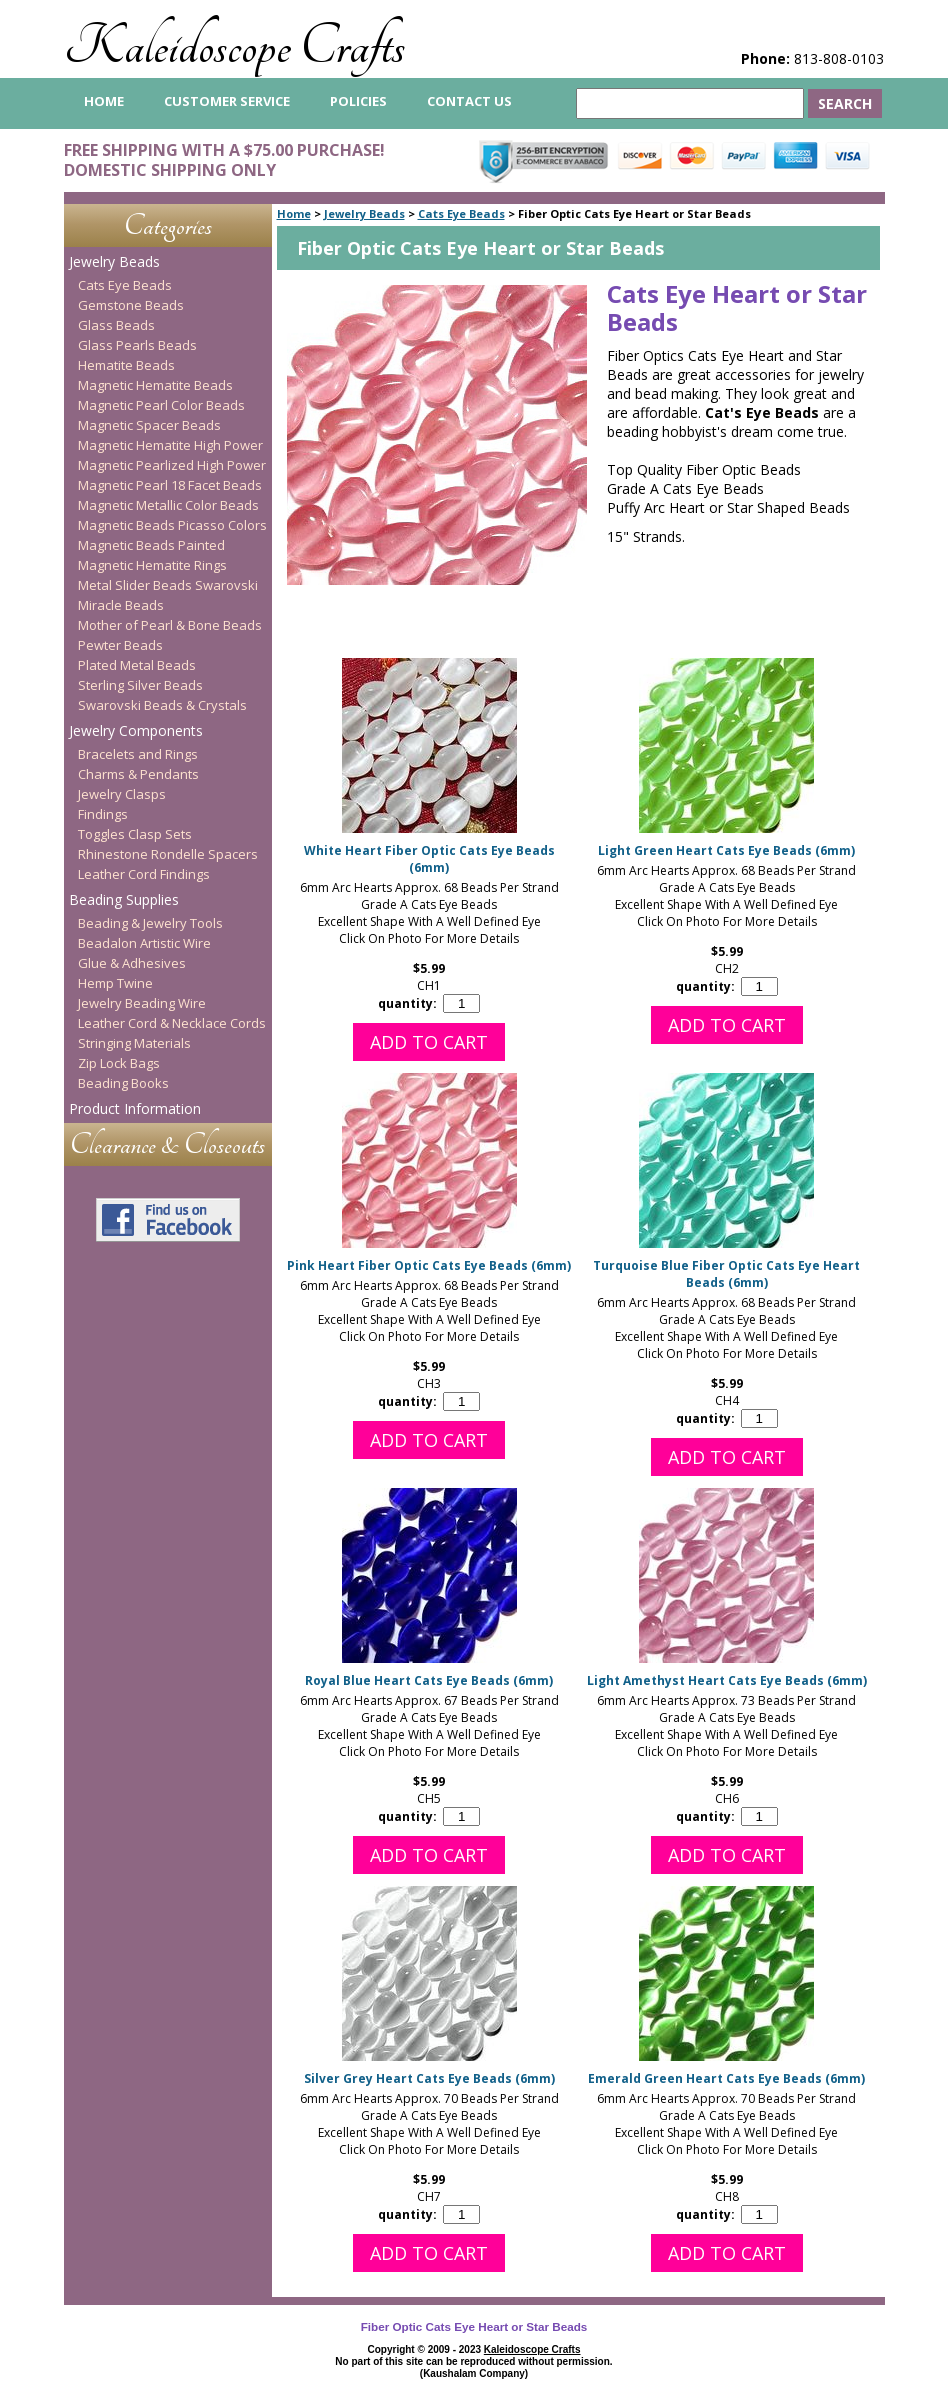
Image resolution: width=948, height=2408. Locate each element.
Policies (358, 101)
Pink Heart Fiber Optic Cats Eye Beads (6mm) (429, 1265)
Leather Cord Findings (144, 874)
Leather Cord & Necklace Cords (172, 1023)
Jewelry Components (136, 730)
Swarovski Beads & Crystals (162, 705)
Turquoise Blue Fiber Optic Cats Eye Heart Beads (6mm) (726, 1274)
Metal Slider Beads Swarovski (168, 585)
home (104, 101)
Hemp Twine (115, 983)
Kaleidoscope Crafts (234, 46)
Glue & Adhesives (132, 963)
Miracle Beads (121, 605)
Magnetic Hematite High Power (170, 445)
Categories (168, 225)
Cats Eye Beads (461, 213)
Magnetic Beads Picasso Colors (172, 525)
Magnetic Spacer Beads (149, 425)
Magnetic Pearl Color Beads (161, 405)
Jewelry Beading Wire (142, 1003)
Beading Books (123, 1083)
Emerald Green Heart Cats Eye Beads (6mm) (726, 2078)
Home (294, 213)
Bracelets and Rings (138, 754)
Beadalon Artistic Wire (144, 943)
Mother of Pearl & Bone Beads (170, 625)
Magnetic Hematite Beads (155, 385)
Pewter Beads (120, 645)
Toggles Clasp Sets (135, 834)
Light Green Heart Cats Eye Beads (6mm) (726, 850)
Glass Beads (116, 325)
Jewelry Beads (364, 213)
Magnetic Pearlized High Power (172, 465)
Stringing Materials (134, 1043)
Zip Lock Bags (119, 1063)
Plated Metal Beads (137, 665)
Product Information (135, 1108)
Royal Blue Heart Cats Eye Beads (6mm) (429, 1680)
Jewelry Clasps (122, 794)
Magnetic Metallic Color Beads (168, 505)
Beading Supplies (124, 899)
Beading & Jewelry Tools (150, 923)
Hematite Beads (126, 365)
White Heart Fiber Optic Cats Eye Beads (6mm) (429, 859)
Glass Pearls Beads (137, 345)
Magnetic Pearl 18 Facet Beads (170, 485)
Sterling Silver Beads (140, 685)
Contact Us (469, 101)
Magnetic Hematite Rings (152, 565)
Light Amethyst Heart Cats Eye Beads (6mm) (727, 1680)
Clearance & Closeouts (167, 1144)
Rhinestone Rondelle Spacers (168, 854)
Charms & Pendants (138, 774)
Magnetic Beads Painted (151, 545)
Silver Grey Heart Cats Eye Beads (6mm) (429, 2078)
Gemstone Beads (131, 305)
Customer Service (227, 101)
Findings (103, 814)
